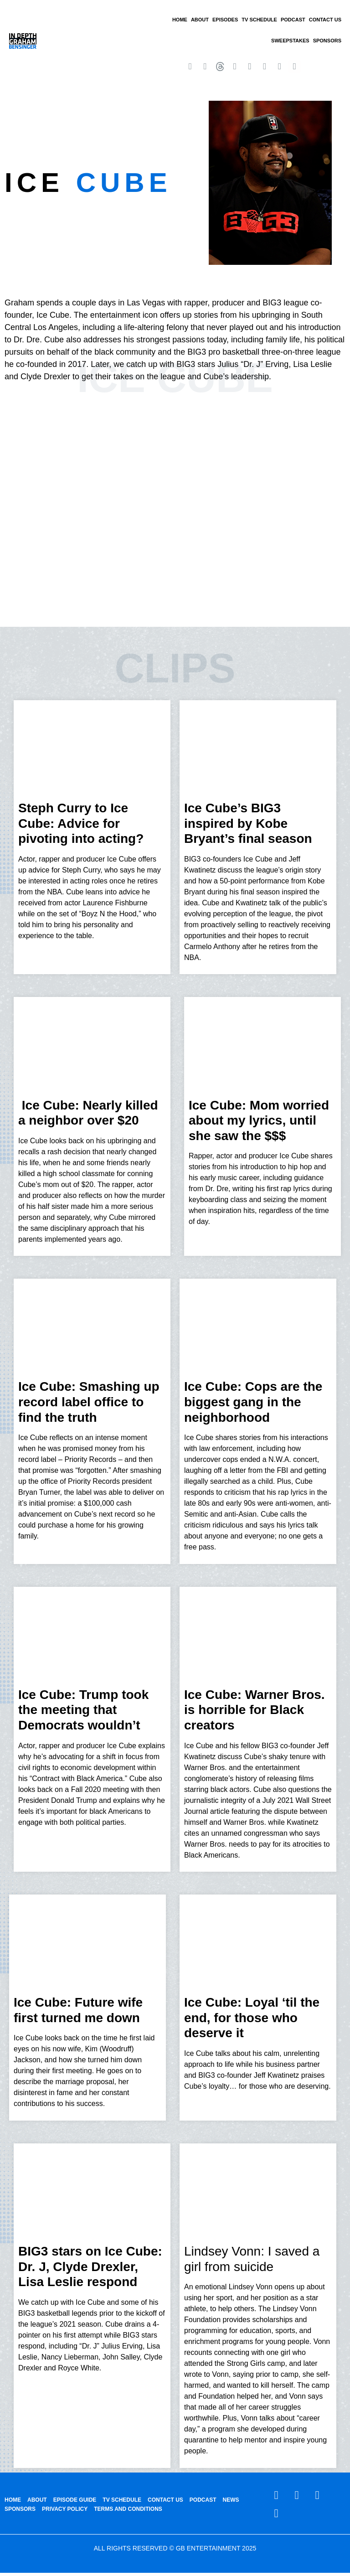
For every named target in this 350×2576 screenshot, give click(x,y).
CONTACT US (325, 19)
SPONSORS (327, 40)
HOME (179, 19)
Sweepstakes (290, 40)
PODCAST (293, 19)
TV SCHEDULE (259, 19)
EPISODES (225, 19)
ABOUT (200, 19)
